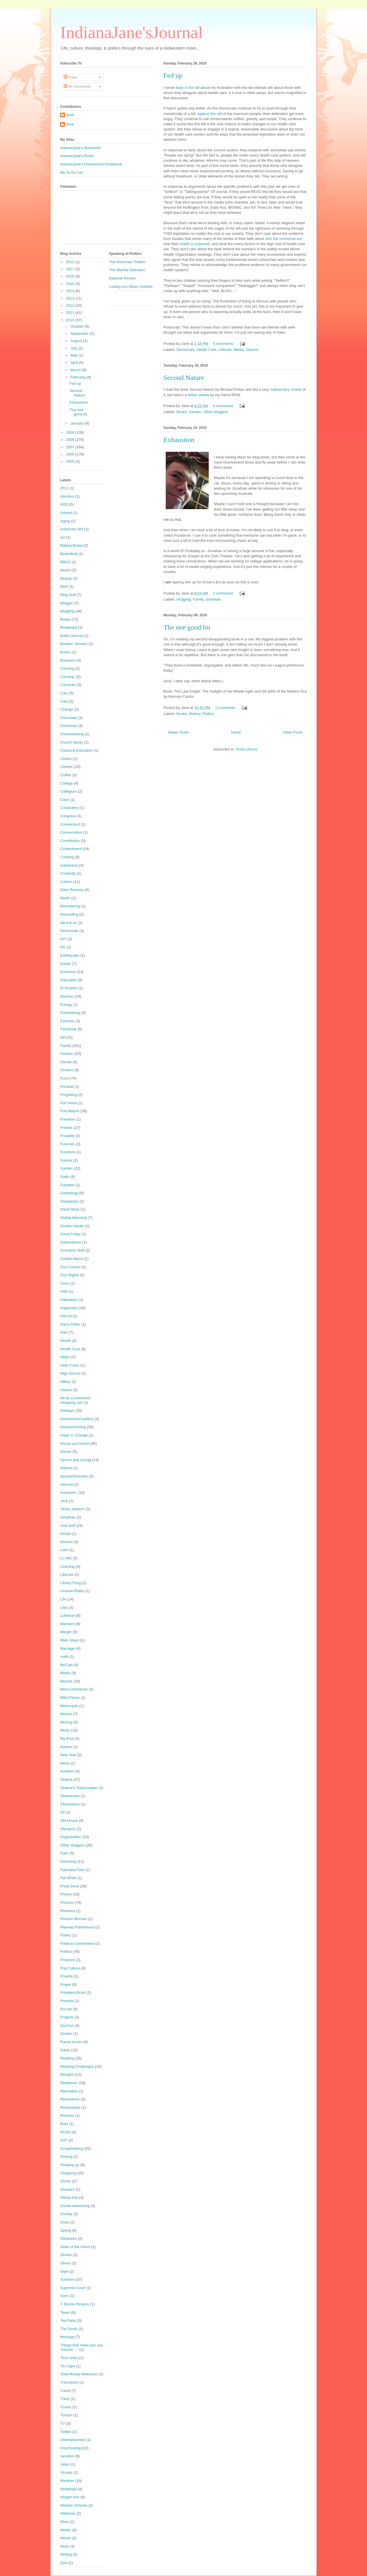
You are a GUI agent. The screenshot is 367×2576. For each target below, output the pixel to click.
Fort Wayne (69, 1111)
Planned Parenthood (77, 1927)
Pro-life (66, 2009)
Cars (64, 693)
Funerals (67, 1144)
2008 (70, 439)
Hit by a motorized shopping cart (75, 1400)
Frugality (67, 1135)
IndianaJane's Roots (77, 156)
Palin (64, 1853)
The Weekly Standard (127, 270)
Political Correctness (77, 1943)
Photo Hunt (69, 1886)
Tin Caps (67, 2366)
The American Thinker (127, 262)
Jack (64, 1501)
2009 (70, 432)
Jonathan (213, 599)
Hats (64, 1332)
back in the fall (188, 87)
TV (62, 2423)
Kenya (65, 1533)
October (78, 326)
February (79, 377)
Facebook (68, 1029)
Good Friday (70, 1234)
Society (66, 2214)
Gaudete (67, 1185)
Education (68, 980)
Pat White (68, 1878)
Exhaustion (178, 439)
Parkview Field (72, 1870)
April (75, 362)
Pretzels (67, 2001)
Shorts (65, 2181)
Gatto (64, 1176)
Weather (67, 2481)
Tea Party (68, 2320)
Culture (66, 881)
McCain (66, 1665)
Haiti (64, 1291)
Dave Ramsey (72, 890)
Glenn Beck (69, 1209)
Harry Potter (70, 1324)
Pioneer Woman (73, 1919)
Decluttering (70, 906)
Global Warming (73, 1217)
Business (67, 660)
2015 (70, 284)
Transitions (69, 2382)
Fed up (172, 75)
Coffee (65, 775)
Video (65, 2464)
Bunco (65, 652)
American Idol (71, 529)
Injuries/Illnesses (74, 1476)
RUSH (65, 2132)
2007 (70, 447)
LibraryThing (70, 1583)
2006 (70, 454)
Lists (64, 1607)
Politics (208, 714)
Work (64, 2546)
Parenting (68, 1861)
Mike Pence (70, 1697)
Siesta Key (69, 2197)
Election (66, 996)
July (74, 348)
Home (236, 732)
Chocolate (68, 718)
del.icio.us (68, 922)
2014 (70, 291)
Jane (70, 115)
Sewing (66, 2156)
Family (198, 599)
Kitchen (66, 1542)
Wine (64, 2522)
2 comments (223, 593)
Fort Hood (68, 1103)
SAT (63, 2140)
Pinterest (67, 1911)
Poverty (66, 1976)
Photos (66, 1894)
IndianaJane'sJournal (131, 32)
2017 (70, 269)
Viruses (66, 2472)
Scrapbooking (71, 2148)
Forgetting (68, 1094)
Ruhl (64, 2124)
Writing (66, 2554)
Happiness (69, 1308)
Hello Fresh (69, 1365)
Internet (66, 1484)
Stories (66, 2255)
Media (239, 349)
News (65, 1763)
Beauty (66, 578)
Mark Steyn (69, 1640)
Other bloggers (216, 412)
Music (65, 1730)
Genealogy (69, 1193)
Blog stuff (68, 595)
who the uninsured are (283, 239)
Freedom (67, 1119)
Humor (65, 1451)
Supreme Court (72, 2288)
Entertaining (70, 1013)
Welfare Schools (73, 2505)
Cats (64, 701)
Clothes (66, 767)
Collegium (68, 791)
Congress (68, 816)
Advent (66, 513)
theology (67, 2337)
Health (65, 1340)
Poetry (65, 1935)
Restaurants (70, 2107)
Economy (68, 972)
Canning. (67, 677)
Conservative (71, 832)
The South (68, 2329)
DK (62, 947)
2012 (70, 305)
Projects (67, 2017)
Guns (64, 1283)
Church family (71, 742)
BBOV (65, 562)
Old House (69, 1820)
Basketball (68, 554)
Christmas (68, 726)
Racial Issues (71, 2042)
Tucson (66, 2415)
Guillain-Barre (71, 1258)
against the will (210, 114)
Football (66, 1086)
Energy (66, 1004)
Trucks (65, 2407)
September (80, 333)
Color (64, 800)
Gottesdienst (70, 1242)
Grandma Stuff (72, 1250)
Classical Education (76, 750)
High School (70, 1373)
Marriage (67, 1648)
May (75, 355)
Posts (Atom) (246, 749)
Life (63, 1599)
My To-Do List (71, 172)
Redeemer (69, 2083)
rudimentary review (285, 389)
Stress (65, 2263)
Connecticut (70, 824)
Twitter (65, 2432)
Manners (67, 1624)
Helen (65, 1357)
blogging (184, 599)
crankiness (69, 865)
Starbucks (68, 2238)
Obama (252, 349)
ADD (64, 504)
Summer (67, 2279)
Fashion (66, 1053)
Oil (62, 1812)
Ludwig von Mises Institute (131, 286)
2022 (70, 262)
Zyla (63, 2563)
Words (65, 2538)
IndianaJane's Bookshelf (80, 148)
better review (198, 395)
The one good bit (186, 627)
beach (65, 570)
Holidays (67, 1410)
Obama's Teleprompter (79, 1788)
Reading (67, 2058)
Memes (66, 1681)
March (76, 370)
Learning (67, 1566)
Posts (70, 77)
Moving (66, 1722)
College (66, 783)
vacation (67, 2456)
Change (66, 709)
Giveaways (69, 1201)
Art (62, 537)
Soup (64, 2222)
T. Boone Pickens (74, 2304)
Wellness (67, 2513)
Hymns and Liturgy (75, 1460)
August (77, 341)
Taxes (65, 2312)
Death (65, 898)
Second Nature (183, 377)
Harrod (66, 1316)
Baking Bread (71, 545)
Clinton (66, 759)
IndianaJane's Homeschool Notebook (91, 164)
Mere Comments (74, 1689)
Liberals (225, 349)
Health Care (206, 349)
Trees (65, 2399)
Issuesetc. (68, 1492)
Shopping (68, 2173)
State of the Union (75, 2247)
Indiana (66, 1468)
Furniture (67, 1152)
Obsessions (70, 1804)
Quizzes (67, 2025)
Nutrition (67, 1771)
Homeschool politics (76, 1419)
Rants (65, 2050)
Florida (66, 1062)
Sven (64, 2296)
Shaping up (69, 2165)
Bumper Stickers (73, 644)
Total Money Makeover (79, 2374)
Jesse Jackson (72, 1509)
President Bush (72, 1992)
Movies (66, 1714)
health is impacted (194, 244)
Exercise (67, 1021)
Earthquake (69, 955)
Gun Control (70, 1267)
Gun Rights (69, 1275)
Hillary (65, 1381)
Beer (64, 586)
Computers (69, 808)
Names (66, 1747)
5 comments (223, 343)
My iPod (67, 1738)
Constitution (70, 841)
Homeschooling (73, 1427)
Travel (65, 2391)
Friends (66, 1127)
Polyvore (67, 1960)
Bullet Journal (71, 636)
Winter (65, 2530)
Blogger (66, 603)
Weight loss (69, 2497)
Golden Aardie (72, 1226)
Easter (65, 963)
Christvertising (72, 734)
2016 (70, 276)
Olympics (67, 1829)
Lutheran (67, 1615)
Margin (66, 1632)
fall (62, 1037)
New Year (68, 1755)
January (78, 423)
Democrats (186, 349)
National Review (122, 278)
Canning (67, 668)
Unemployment (72, 2440)
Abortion (67, 496)
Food (64, 1078)
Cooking (67, 857)
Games (66, 1160)
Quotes (66, 2033)
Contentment (70, 849)
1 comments (225, 707)
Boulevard (68, 627)
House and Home (74, 1443)
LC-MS (66, 1558)
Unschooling (70, 2448)
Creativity (68, 873)
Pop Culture (70, 1968)
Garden (195, 412)
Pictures (67, 1902)
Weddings (68, 2489)
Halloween (69, 1299)
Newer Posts (178, 732)
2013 (70, 298)
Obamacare (70, 1796)
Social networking (74, 2206)
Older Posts (292, 732)
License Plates (72, 1591)
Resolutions (70, 2099)
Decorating (69, 914)
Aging (65, 521)
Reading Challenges (77, 2066)
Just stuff (67, 1525)
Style (64, 2271)
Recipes (67, 2074)
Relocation (69, 2091)
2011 (70, 312)
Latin (64, 1550)
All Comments (77, 86)
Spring (65, 2230)
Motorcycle (69, 1706)
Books (182, 412)
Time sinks (69, 2358)
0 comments (223, 406)
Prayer (65, 1984)
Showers (67, 2189)
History (194, 714)
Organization (70, 1837)
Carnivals (68, 685)
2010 (70, 320)
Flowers (66, 1070)
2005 (70, 461)
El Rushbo (68, 988)
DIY (63, 939)
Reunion (67, 2115)
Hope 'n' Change (74, 1435)
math (64, 1656)
